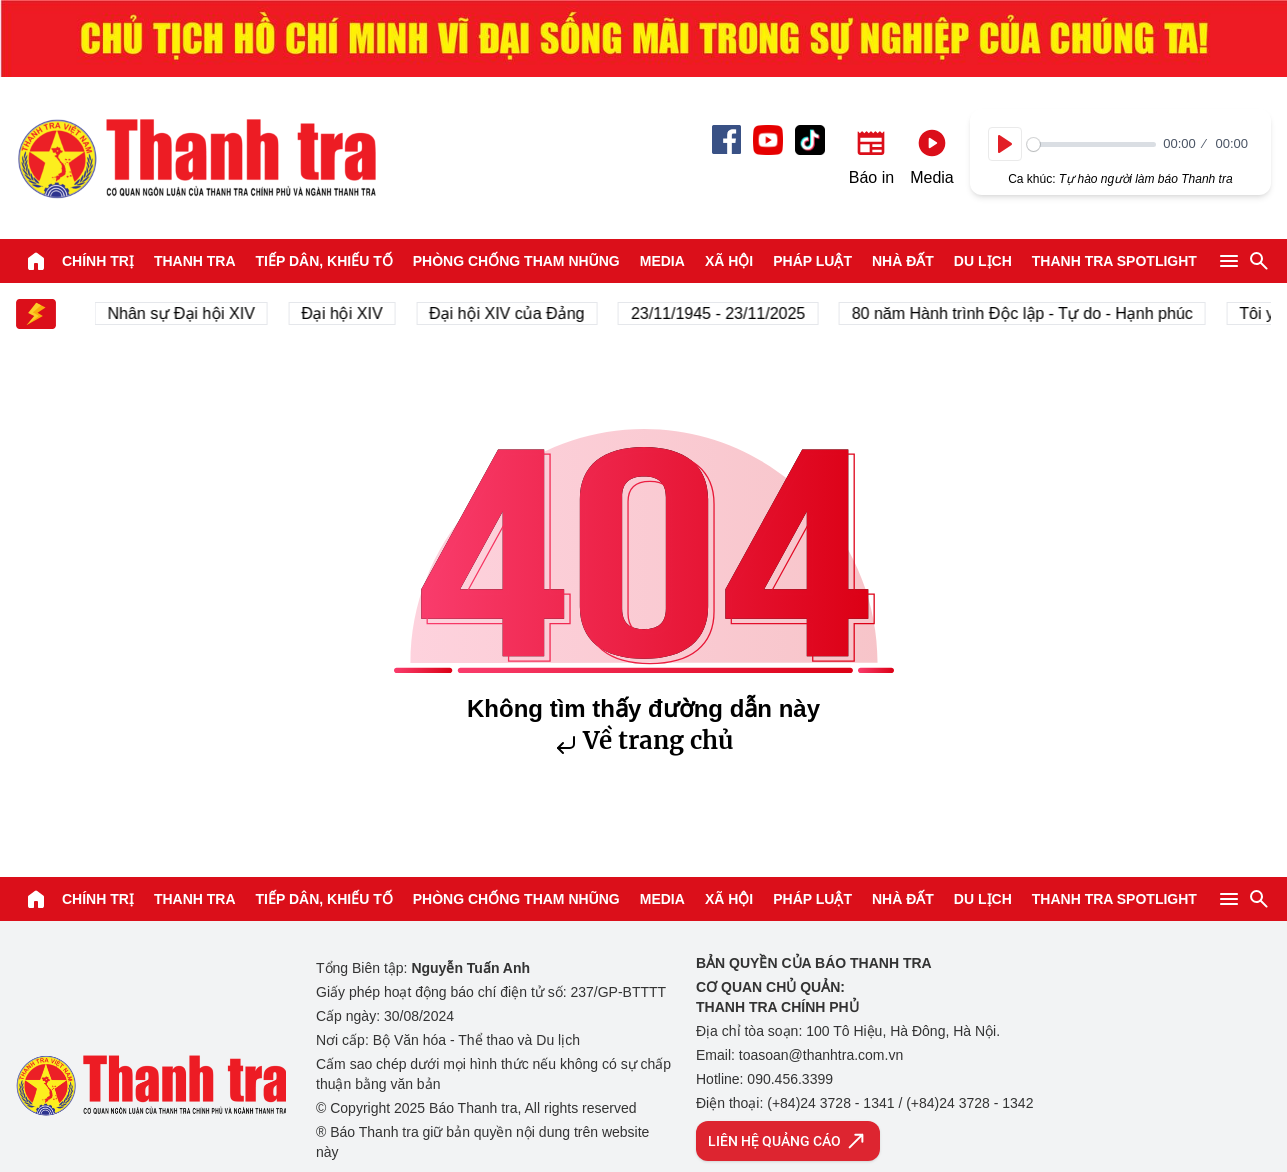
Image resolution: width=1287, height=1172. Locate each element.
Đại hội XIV (347, 313)
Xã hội (729, 261)
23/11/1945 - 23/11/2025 (723, 313)
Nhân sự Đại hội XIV (186, 313)
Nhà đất (903, 261)
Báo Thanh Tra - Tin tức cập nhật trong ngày (196, 158)
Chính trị (98, 261)
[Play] (1005, 144)
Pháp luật (812, 261)
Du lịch (983, 261)
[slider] (1091, 144)
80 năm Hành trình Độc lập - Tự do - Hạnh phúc (1027, 313)
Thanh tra (195, 261)
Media (662, 261)
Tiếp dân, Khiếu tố (324, 261)
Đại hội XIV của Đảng (512, 313)
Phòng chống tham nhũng (516, 261)
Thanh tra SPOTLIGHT (1114, 261)
